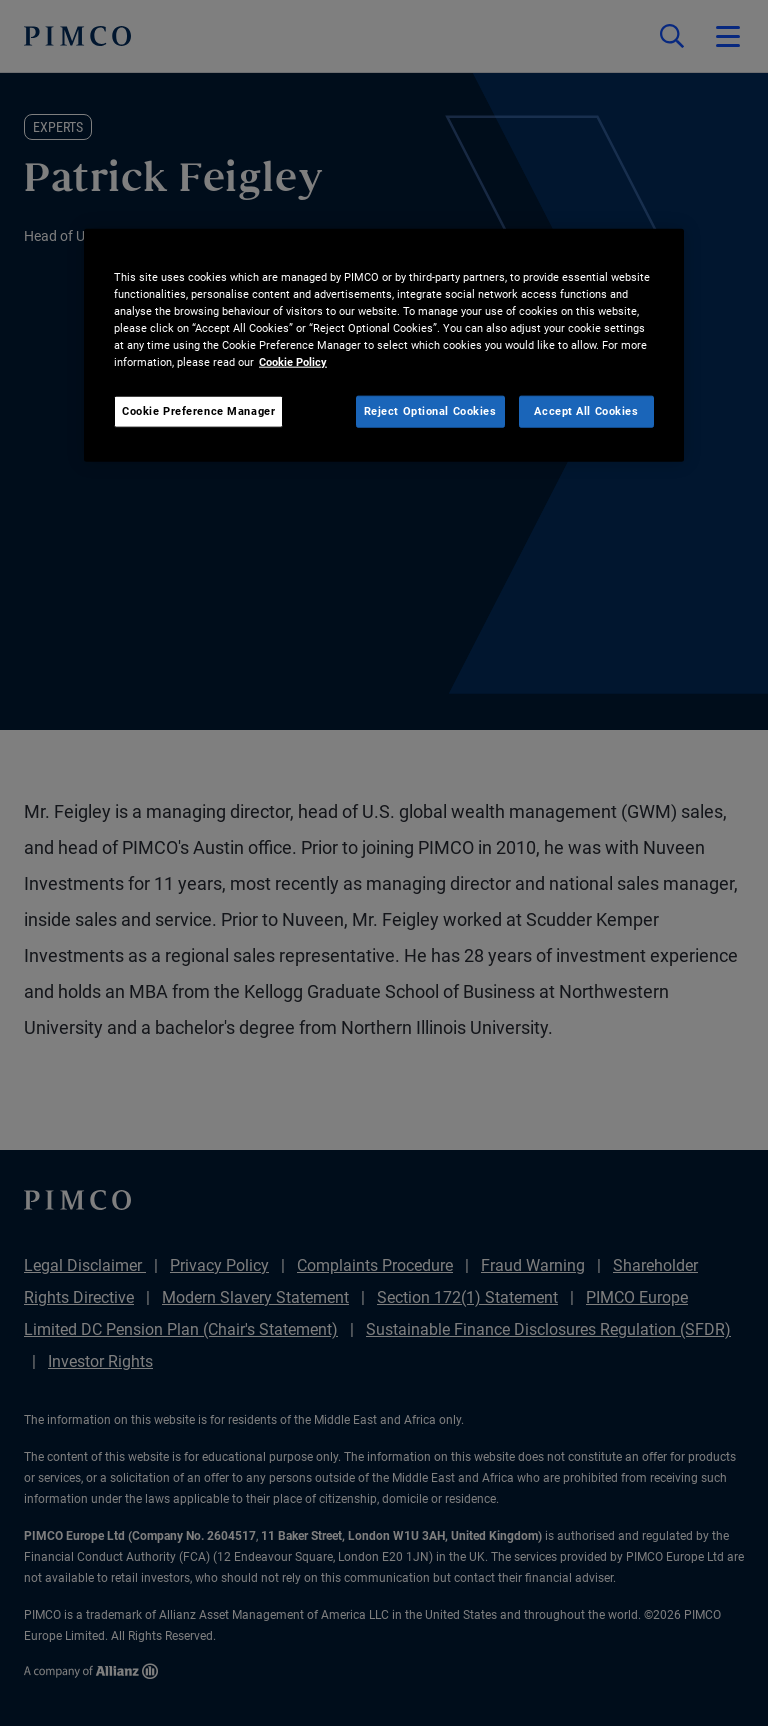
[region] (384, 345)
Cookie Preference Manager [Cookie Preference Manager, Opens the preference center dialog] (198, 411)
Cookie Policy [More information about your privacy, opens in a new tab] (293, 362)
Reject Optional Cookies (430, 411)
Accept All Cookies (586, 411)
